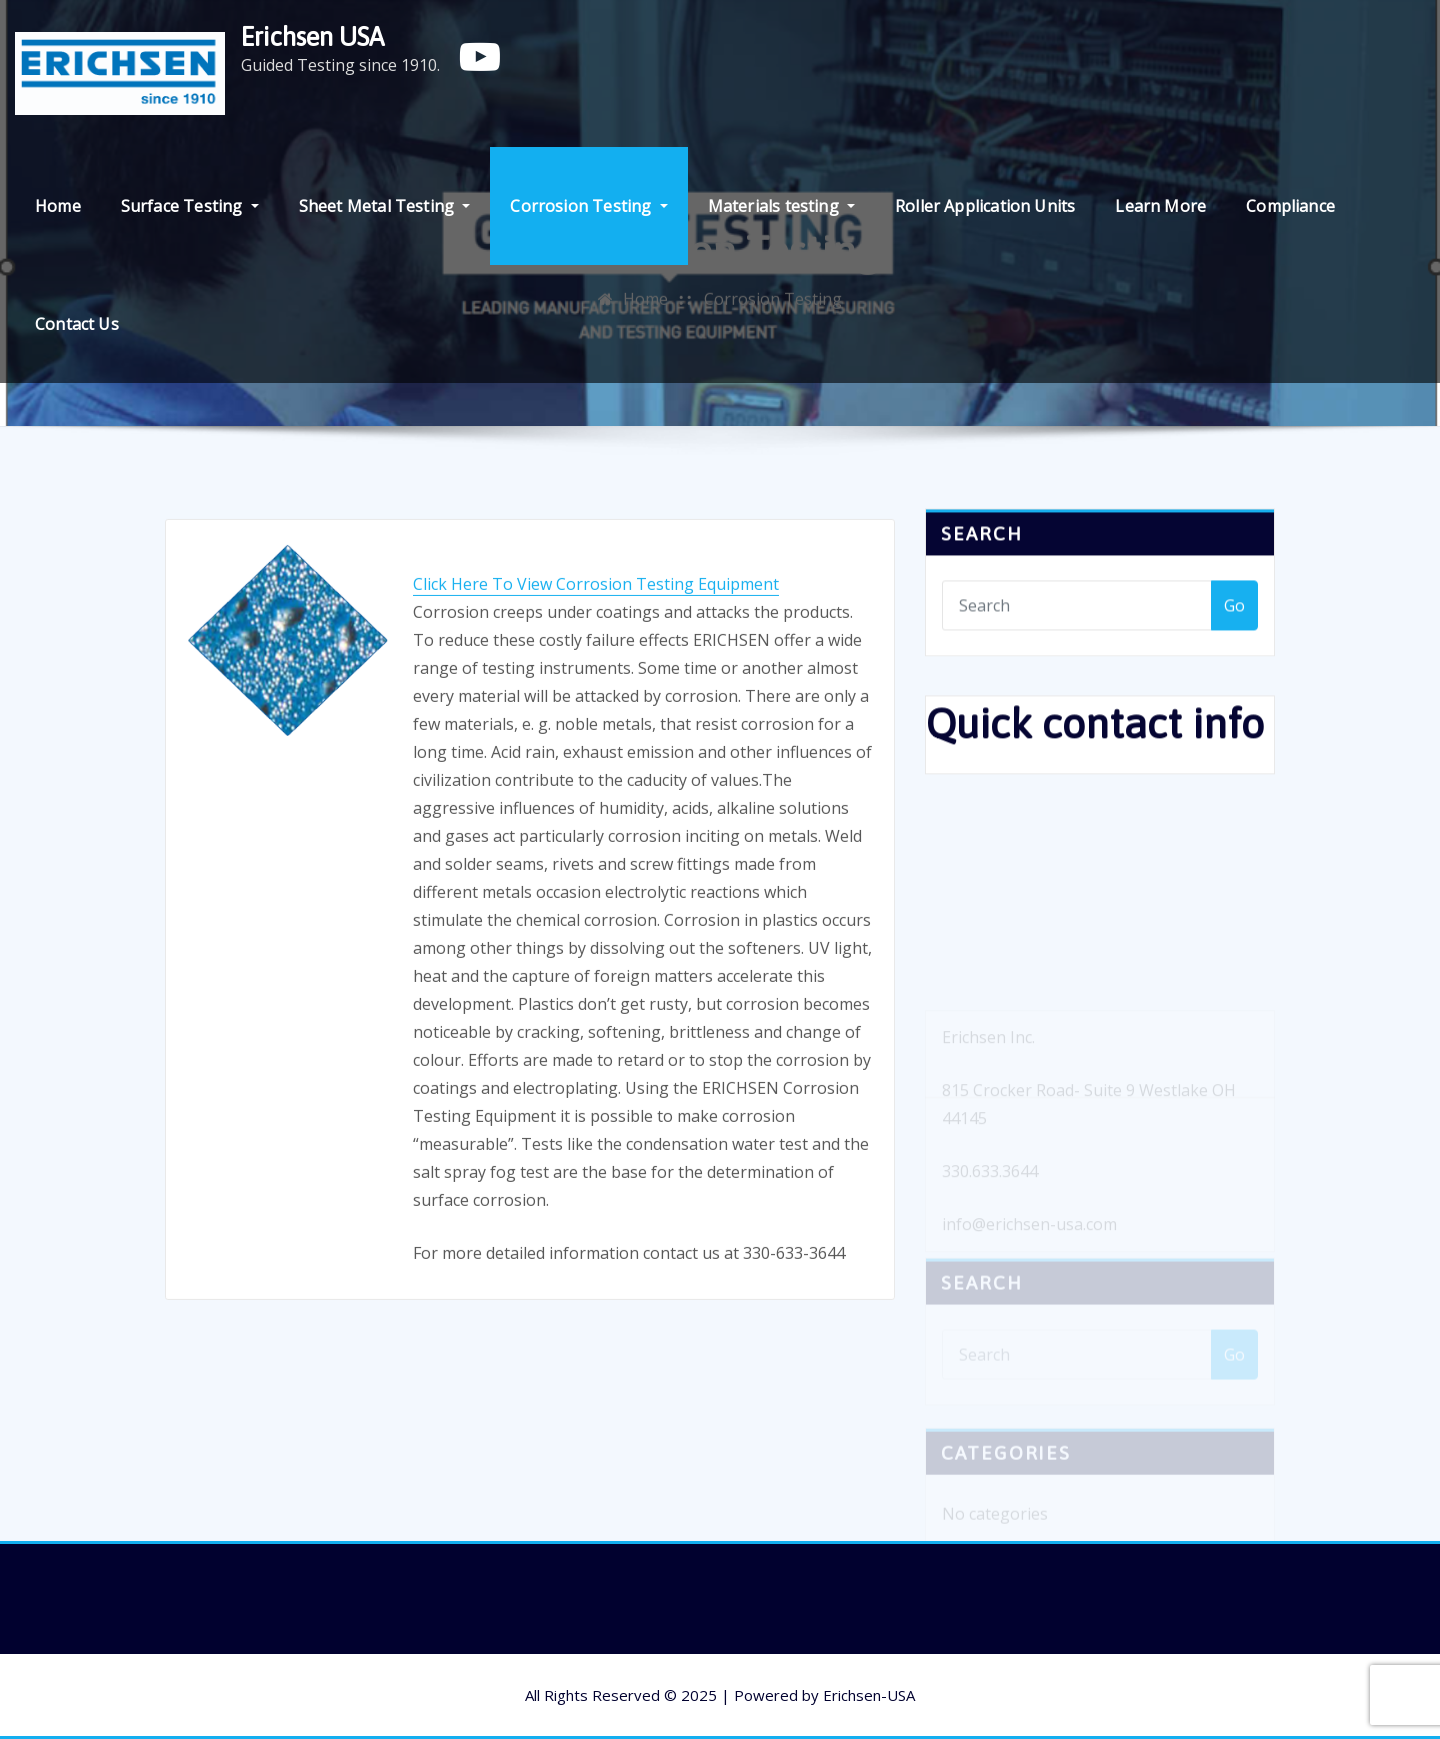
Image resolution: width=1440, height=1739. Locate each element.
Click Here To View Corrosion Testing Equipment (596, 636)
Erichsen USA (312, 36)
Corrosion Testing (588, 206)
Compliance (1290, 206)
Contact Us (77, 324)
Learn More (1160, 206)
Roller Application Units (985, 206)
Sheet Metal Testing (385, 206)
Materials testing (781, 206)
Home (58, 206)
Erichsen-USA (869, 1695)
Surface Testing (190, 206)
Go (1234, 615)
